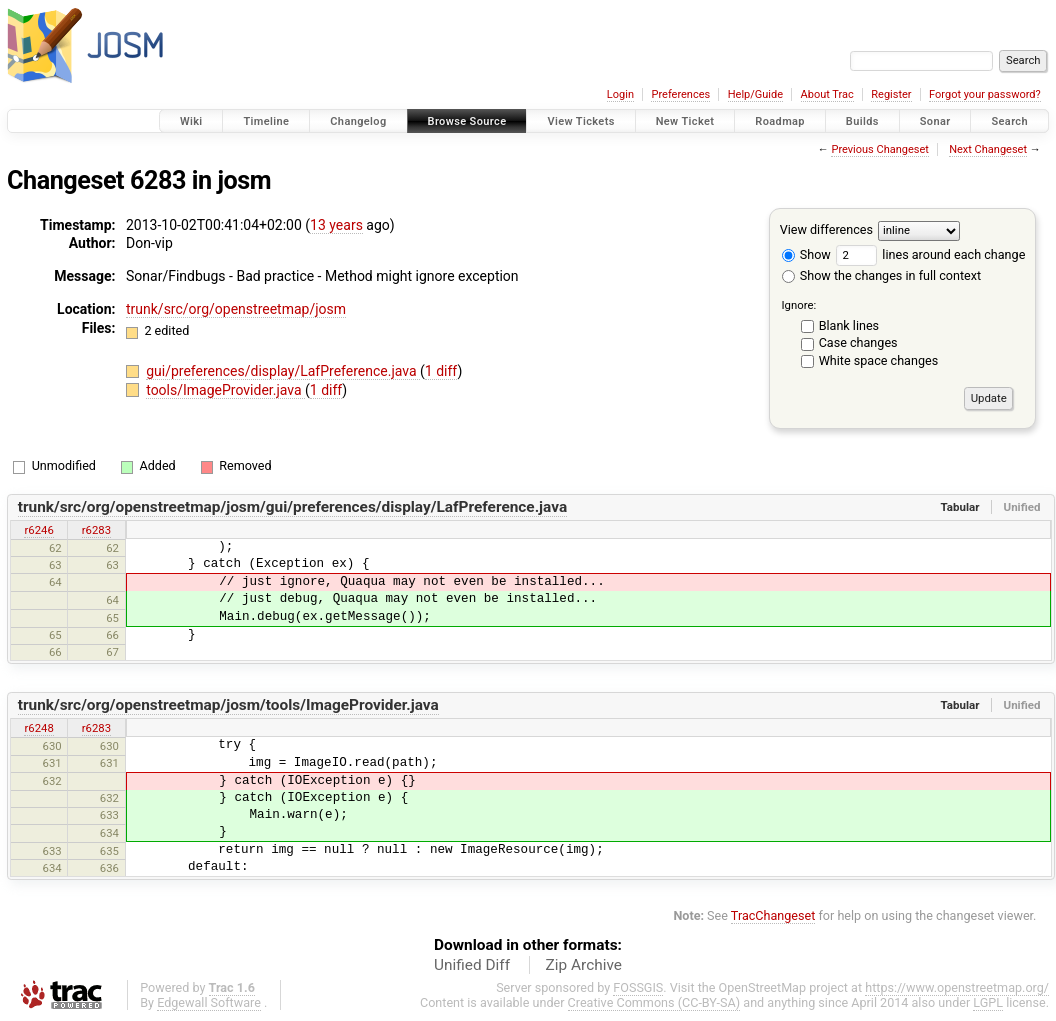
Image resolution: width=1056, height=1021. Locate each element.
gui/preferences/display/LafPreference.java (283, 371)
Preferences (680, 94)
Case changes (858, 342)
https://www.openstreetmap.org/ (957, 987)
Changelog (358, 121)
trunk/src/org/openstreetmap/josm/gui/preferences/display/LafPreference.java (292, 507)
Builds (862, 121)
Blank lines (849, 325)
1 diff (441, 371)
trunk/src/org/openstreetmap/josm (236, 309)
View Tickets (580, 121)
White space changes (879, 360)
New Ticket (685, 121)
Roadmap (780, 121)
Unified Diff (472, 965)
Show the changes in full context (881, 275)
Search (1009, 121)
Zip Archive (584, 965)
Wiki (191, 121)
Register (891, 94)
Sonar (935, 121)
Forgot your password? (985, 94)
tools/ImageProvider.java (225, 390)
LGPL (988, 1002)
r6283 (96, 530)
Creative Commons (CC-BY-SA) (654, 1002)
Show (806, 254)
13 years (336, 225)
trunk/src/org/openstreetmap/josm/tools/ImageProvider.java (228, 705)
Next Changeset (988, 149)
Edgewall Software (209, 1002)
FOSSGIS (638, 987)
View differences (826, 229)
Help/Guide (755, 94)
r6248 (38, 728)
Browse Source (467, 121)
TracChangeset (773, 915)
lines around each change (930, 254)
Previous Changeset (879, 149)
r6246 (38, 530)
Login (620, 94)
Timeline (266, 121)
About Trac (827, 94)
